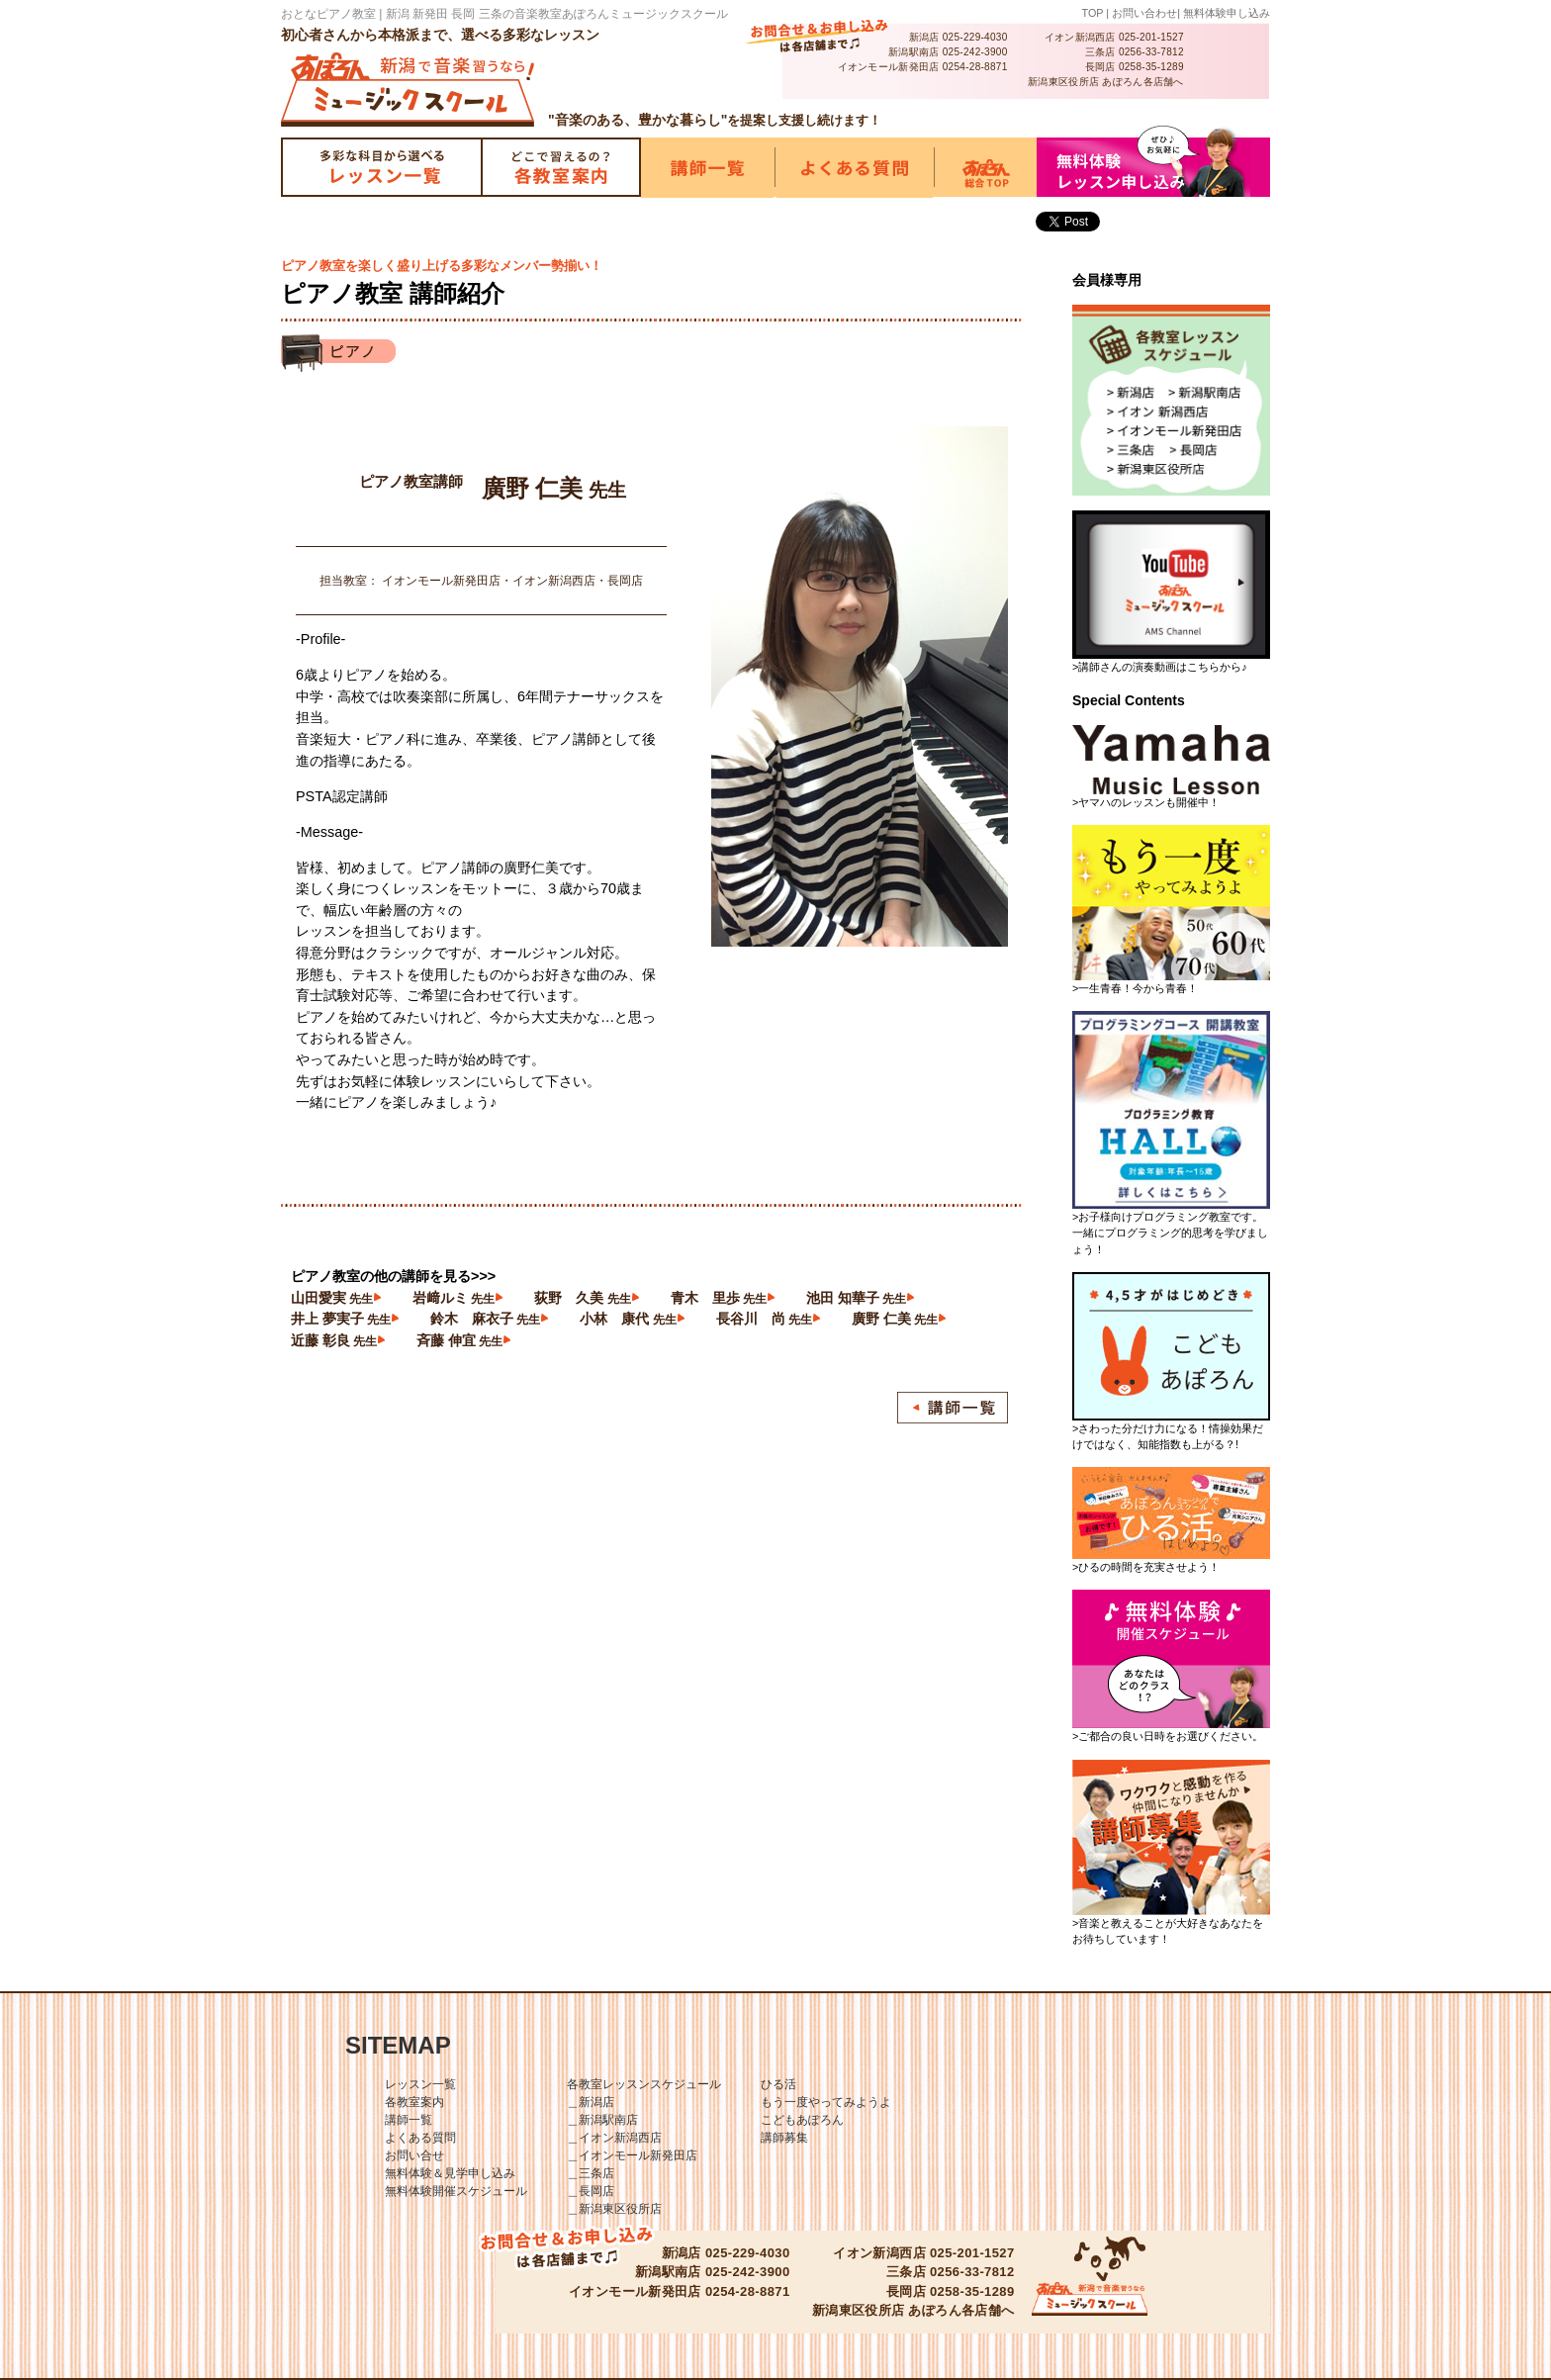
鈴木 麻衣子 (485, 1319)
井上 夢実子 (341, 1319)
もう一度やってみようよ (826, 2102)
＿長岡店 (590, 2191)
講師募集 (784, 2138)
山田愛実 (332, 1298)
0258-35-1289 (1151, 66)
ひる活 (778, 2084)
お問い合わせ (1144, 13)
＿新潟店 (590, 2102)
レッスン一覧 (420, 2084)
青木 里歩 (719, 1298)
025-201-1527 (1151, 37)
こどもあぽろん (802, 2120)
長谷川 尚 (764, 1319)
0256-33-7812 (1151, 51)
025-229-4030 (975, 37)
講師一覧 (408, 2120)
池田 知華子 (856, 1298)
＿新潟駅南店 (602, 2120)
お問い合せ (414, 2155)
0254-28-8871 (975, 66)
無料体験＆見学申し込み (450, 2173)
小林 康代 (628, 1319)
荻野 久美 (582, 1298)
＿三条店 (590, 2173)
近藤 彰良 (334, 1340)
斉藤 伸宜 (459, 1340)
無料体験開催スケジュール (456, 2191)
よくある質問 (420, 2138)
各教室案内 (414, 2102)
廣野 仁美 (895, 1319)
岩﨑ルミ (453, 1298)
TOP (1093, 13)
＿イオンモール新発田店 (632, 2155)
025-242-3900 (975, 51)
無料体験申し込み (1226, 13)
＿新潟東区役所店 (614, 2209)
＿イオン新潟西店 (614, 2138)
